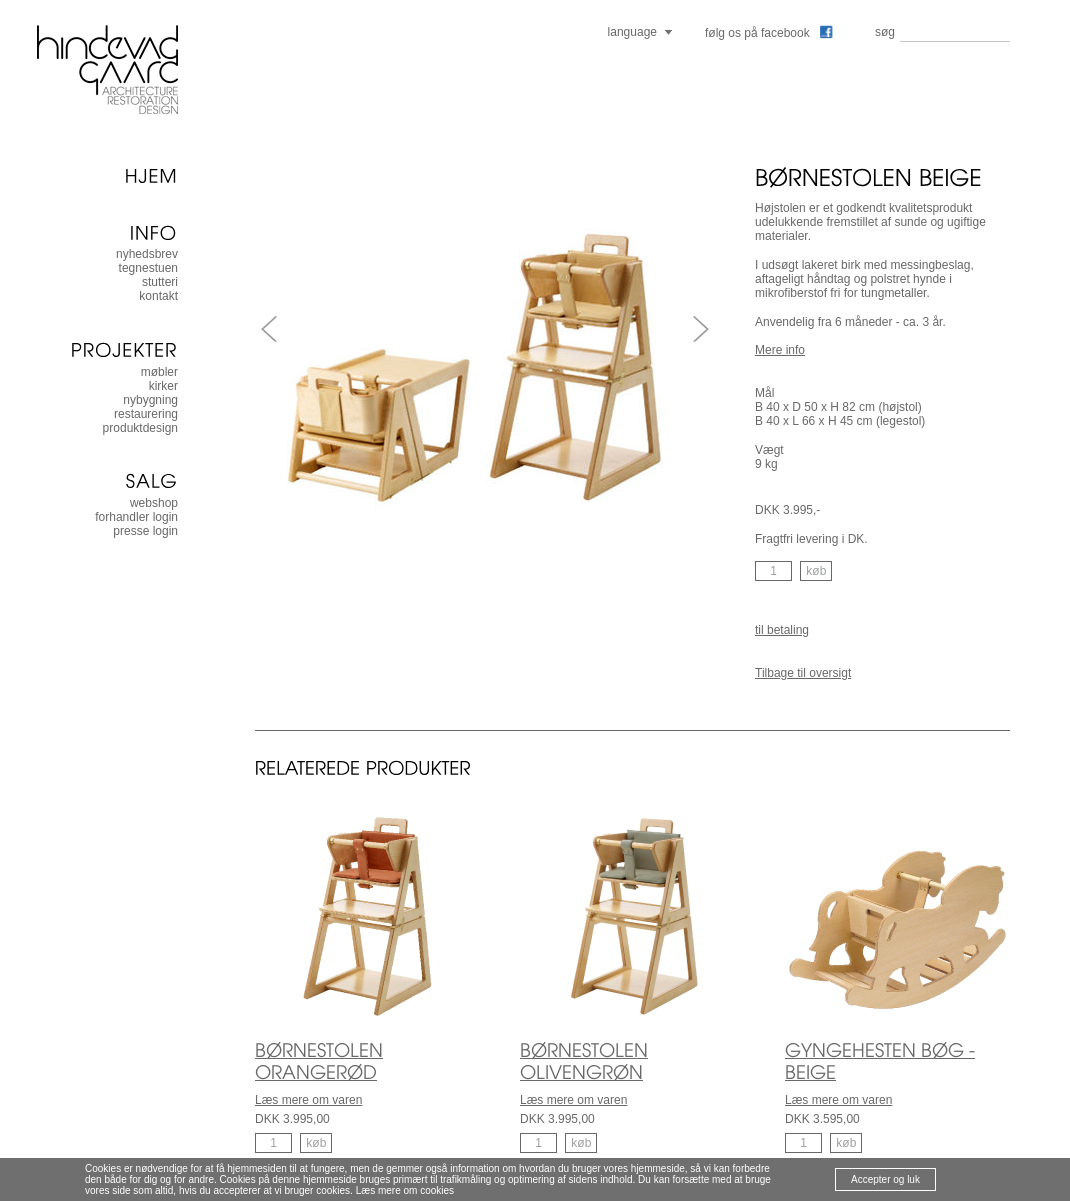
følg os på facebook (769, 33)
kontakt (158, 296)
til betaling (782, 630)
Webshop (154, 503)
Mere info (780, 350)
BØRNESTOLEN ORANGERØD (319, 1061)
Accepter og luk (885, 1179)
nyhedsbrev (147, 254)
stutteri (160, 282)
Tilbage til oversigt (803, 673)
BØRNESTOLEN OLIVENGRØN (584, 1061)
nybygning (150, 400)
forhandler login (136, 517)
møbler (159, 372)
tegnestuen (148, 268)
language (632, 32)
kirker (163, 386)
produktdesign (140, 428)
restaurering (146, 414)
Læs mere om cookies (405, 1190)
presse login (145, 531)
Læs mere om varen (308, 1100)
